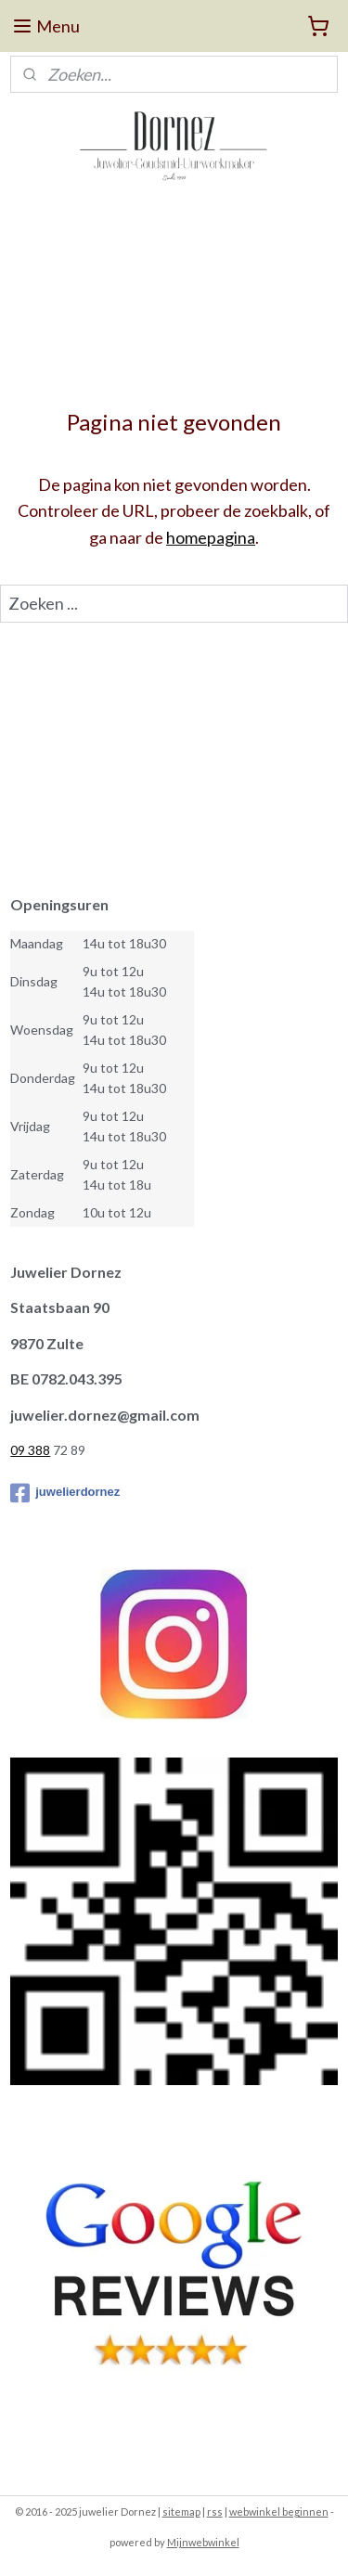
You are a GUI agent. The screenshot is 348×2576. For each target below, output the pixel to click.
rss (215, 2511)
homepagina (210, 537)
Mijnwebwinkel (203, 2542)
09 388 (30, 1450)
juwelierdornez (65, 1493)
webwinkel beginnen (279, 2511)
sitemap (181, 2511)
